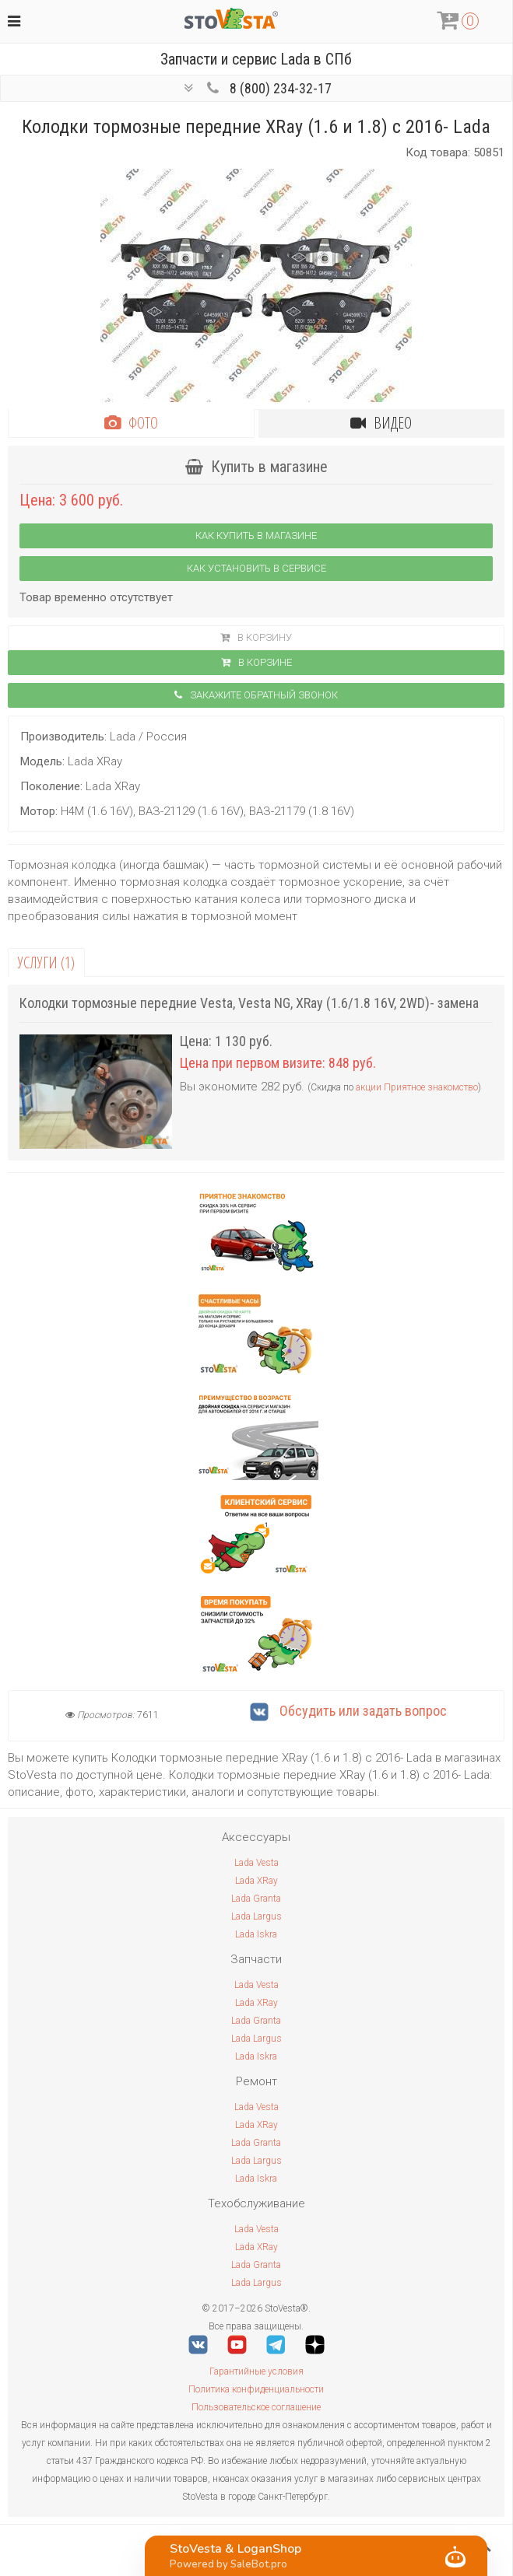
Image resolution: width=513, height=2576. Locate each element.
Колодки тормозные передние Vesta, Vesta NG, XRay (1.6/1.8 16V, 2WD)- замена (249, 1003)
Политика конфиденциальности (256, 2389)
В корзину (256, 637)
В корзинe (256, 662)
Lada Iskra (256, 1934)
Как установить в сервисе (256, 568)
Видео (381, 422)
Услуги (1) (46, 962)
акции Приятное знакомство (417, 1087)
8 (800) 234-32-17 (281, 88)
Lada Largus (256, 1916)
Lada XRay (256, 1880)
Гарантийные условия (256, 2371)
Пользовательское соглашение (256, 2407)
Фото (131, 422)
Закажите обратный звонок (256, 695)
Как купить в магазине (256, 535)
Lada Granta (256, 1898)
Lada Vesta (256, 1862)
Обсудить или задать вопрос (348, 1711)
